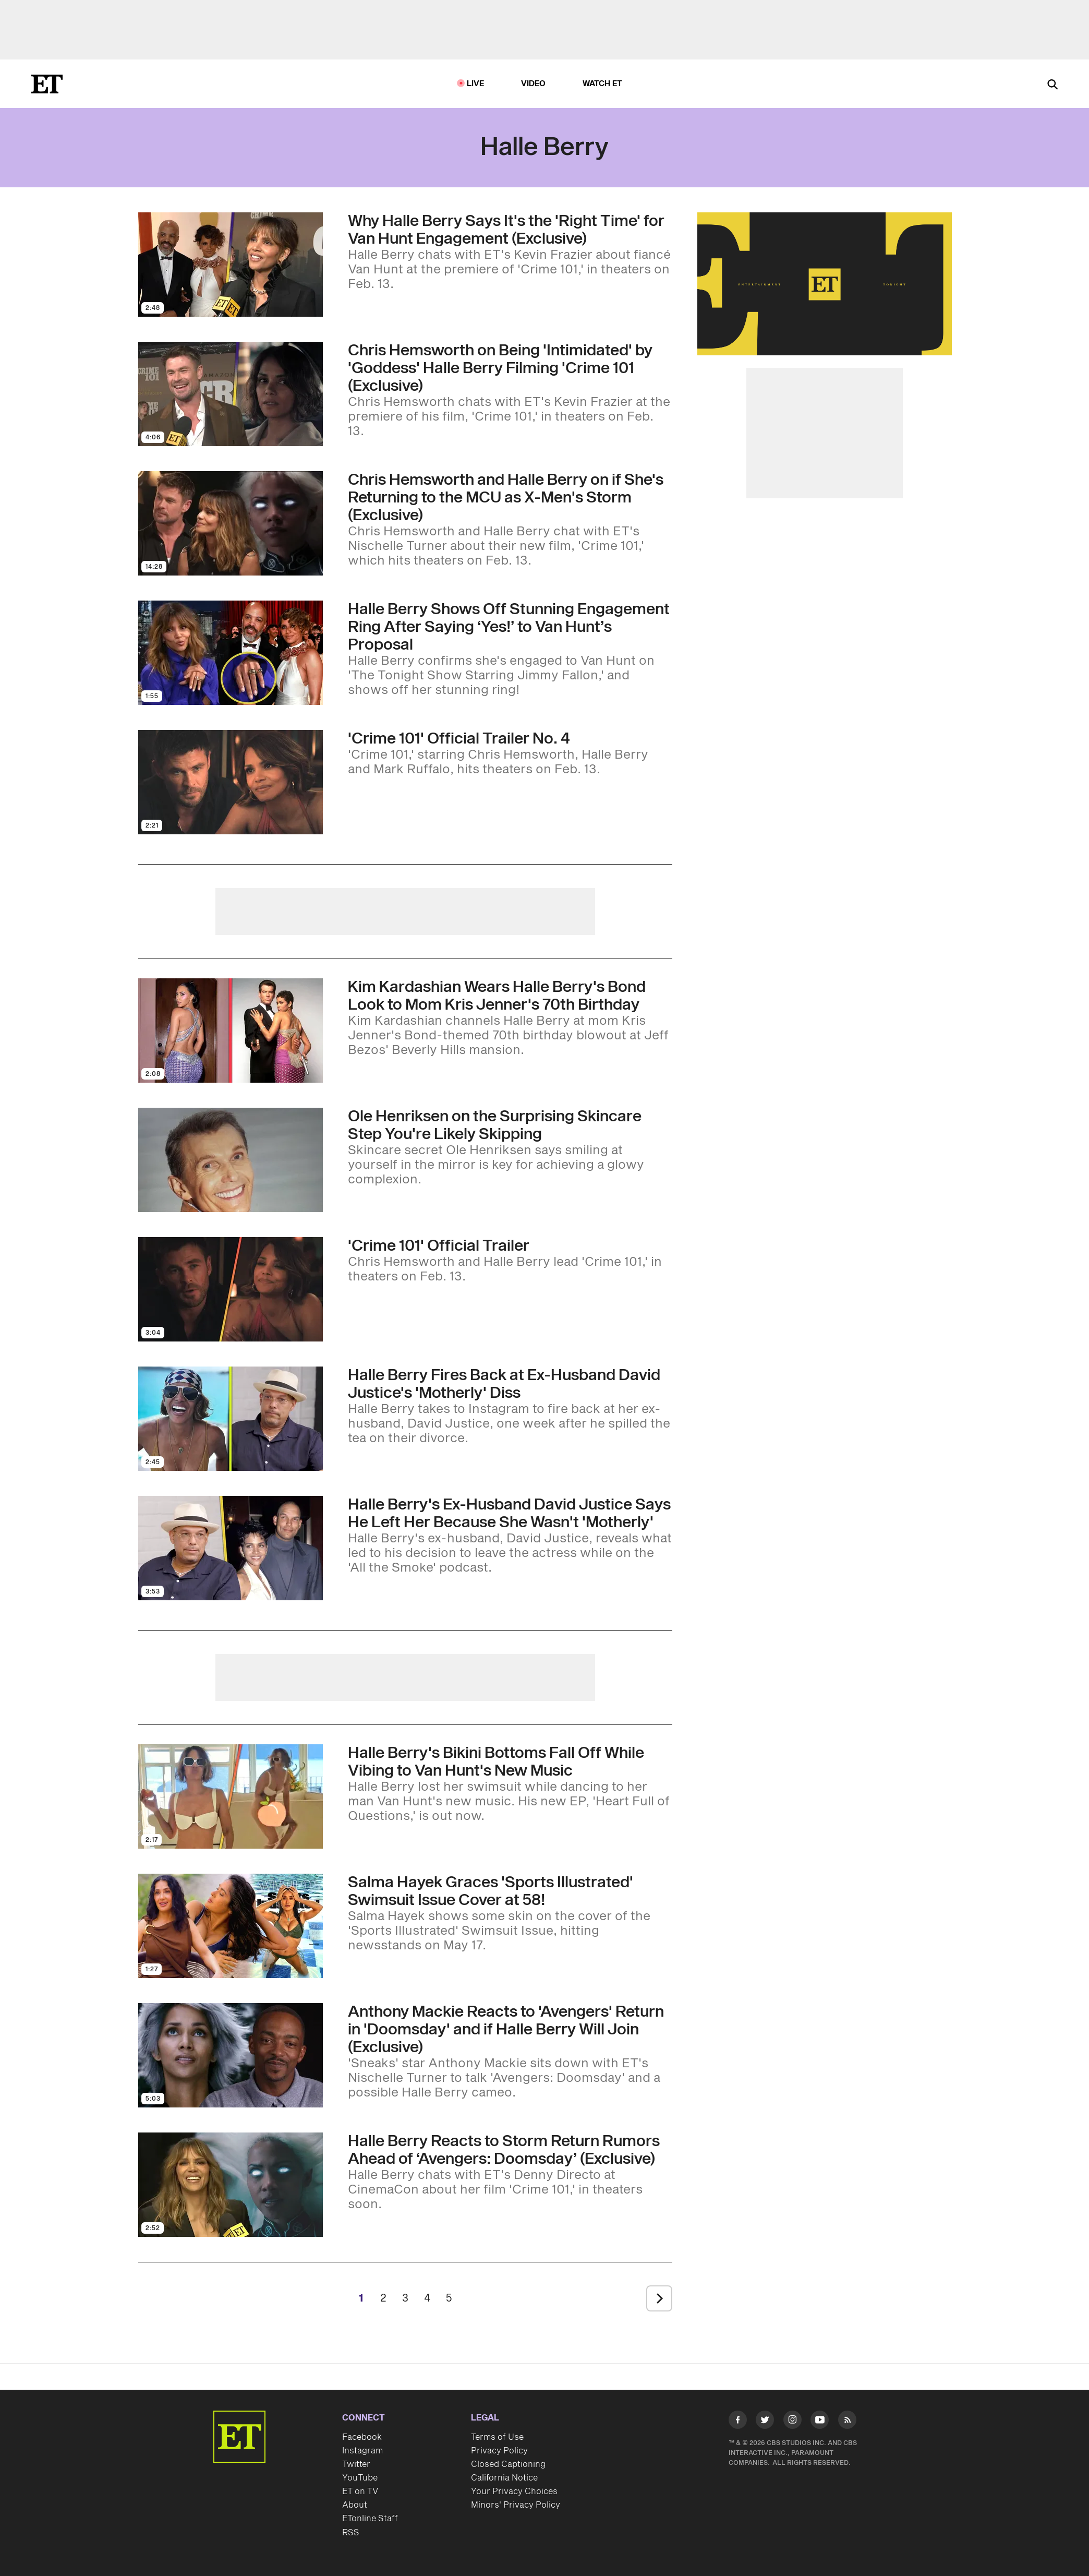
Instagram (362, 2451)
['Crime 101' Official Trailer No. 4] (510, 753)
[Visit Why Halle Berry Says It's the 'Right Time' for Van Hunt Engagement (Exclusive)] (230, 264)
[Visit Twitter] (765, 2422)
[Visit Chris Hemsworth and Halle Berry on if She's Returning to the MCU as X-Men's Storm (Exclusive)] (230, 523)
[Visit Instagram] (792, 2422)
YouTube (360, 2478)
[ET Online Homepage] (47, 84)
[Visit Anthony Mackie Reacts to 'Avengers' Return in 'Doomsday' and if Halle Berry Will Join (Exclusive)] (230, 2055)
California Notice (504, 2478)
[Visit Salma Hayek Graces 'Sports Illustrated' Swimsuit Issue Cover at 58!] (230, 1926)
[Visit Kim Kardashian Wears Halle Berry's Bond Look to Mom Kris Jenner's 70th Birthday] (230, 1030)
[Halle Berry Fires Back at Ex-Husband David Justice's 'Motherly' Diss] (510, 1406)
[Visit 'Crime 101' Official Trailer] (230, 1289)
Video (533, 84)
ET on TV (360, 2491)
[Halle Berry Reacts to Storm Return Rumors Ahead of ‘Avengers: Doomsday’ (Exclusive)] (510, 2172)
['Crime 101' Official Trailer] (510, 1260)
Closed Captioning (508, 2464)
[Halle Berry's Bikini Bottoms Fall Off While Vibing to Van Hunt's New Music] (510, 1784)
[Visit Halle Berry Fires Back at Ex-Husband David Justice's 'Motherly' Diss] (230, 1419)
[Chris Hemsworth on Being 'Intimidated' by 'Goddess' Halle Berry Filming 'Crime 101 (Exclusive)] (510, 390)
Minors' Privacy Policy (515, 2505)
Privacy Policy (499, 2451)
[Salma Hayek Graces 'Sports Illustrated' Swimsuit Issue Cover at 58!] (510, 1913)
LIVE (476, 84)
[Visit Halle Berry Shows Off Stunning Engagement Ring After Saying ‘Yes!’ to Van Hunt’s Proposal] (230, 653)
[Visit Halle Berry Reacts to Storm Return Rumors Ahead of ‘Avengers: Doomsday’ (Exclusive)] (230, 2184)
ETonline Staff (370, 2518)
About (354, 2505)
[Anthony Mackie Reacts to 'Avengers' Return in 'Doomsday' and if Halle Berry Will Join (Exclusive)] (510, 2051)
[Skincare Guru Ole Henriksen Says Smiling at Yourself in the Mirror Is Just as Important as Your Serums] (510, 1147)
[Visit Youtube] (819, 2422)
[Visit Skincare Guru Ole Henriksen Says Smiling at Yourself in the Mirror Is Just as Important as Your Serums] (230, 1160)
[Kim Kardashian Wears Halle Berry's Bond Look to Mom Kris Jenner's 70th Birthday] (510, 1018)
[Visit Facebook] (738, 2422)
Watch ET (603, 84)
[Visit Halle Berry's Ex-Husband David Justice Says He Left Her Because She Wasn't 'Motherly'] (230, 1548)
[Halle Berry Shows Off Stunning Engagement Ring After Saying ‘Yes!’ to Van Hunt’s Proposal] (510, 649)
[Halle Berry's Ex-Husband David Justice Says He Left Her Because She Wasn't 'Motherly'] (510, 1535)
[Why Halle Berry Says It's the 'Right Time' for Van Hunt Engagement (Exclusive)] (510, 252)
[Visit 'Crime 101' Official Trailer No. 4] (230, 782)
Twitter (356, 2464)
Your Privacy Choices (514, 2491)
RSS (350, 2532)
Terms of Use (497, 2437)
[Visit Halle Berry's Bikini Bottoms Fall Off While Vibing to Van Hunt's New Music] (230, 1796)
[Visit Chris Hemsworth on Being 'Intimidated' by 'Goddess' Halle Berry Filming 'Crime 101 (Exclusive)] (230, 394)
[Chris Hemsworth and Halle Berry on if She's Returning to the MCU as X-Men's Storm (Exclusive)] (510, 519)
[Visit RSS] (847, 2422)
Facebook (362, 2437)
